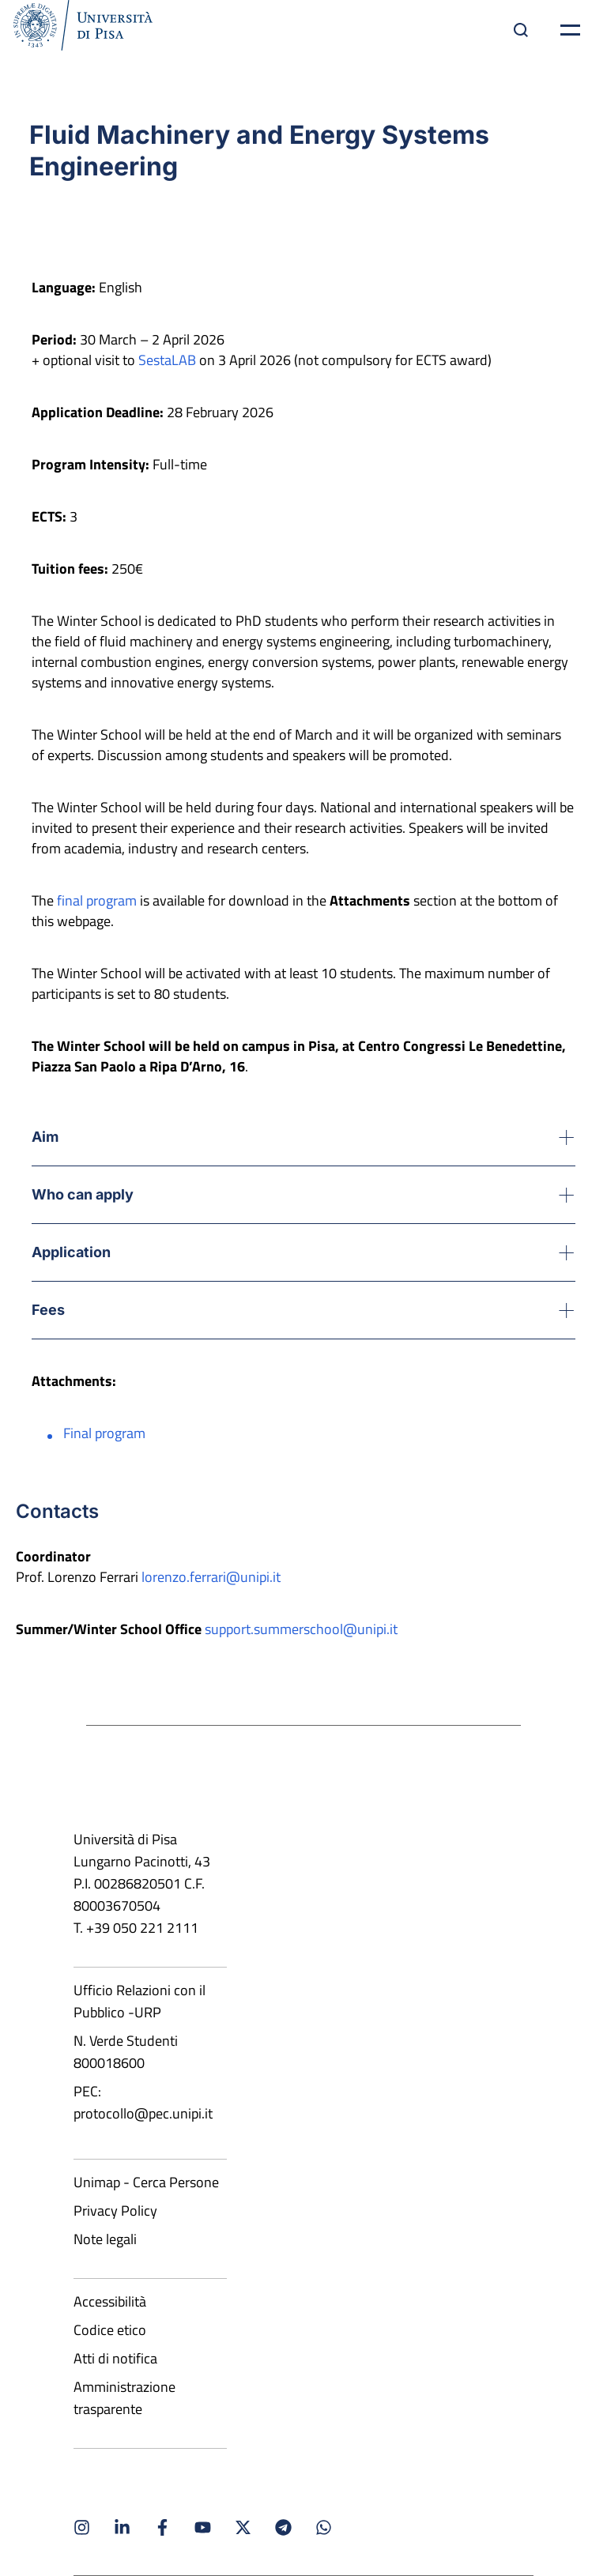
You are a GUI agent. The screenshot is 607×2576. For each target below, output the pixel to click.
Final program (104, 1433)
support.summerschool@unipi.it (301, 1629)
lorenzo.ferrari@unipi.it (211, 1576)
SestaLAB (167, 360)
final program (97, 900)
